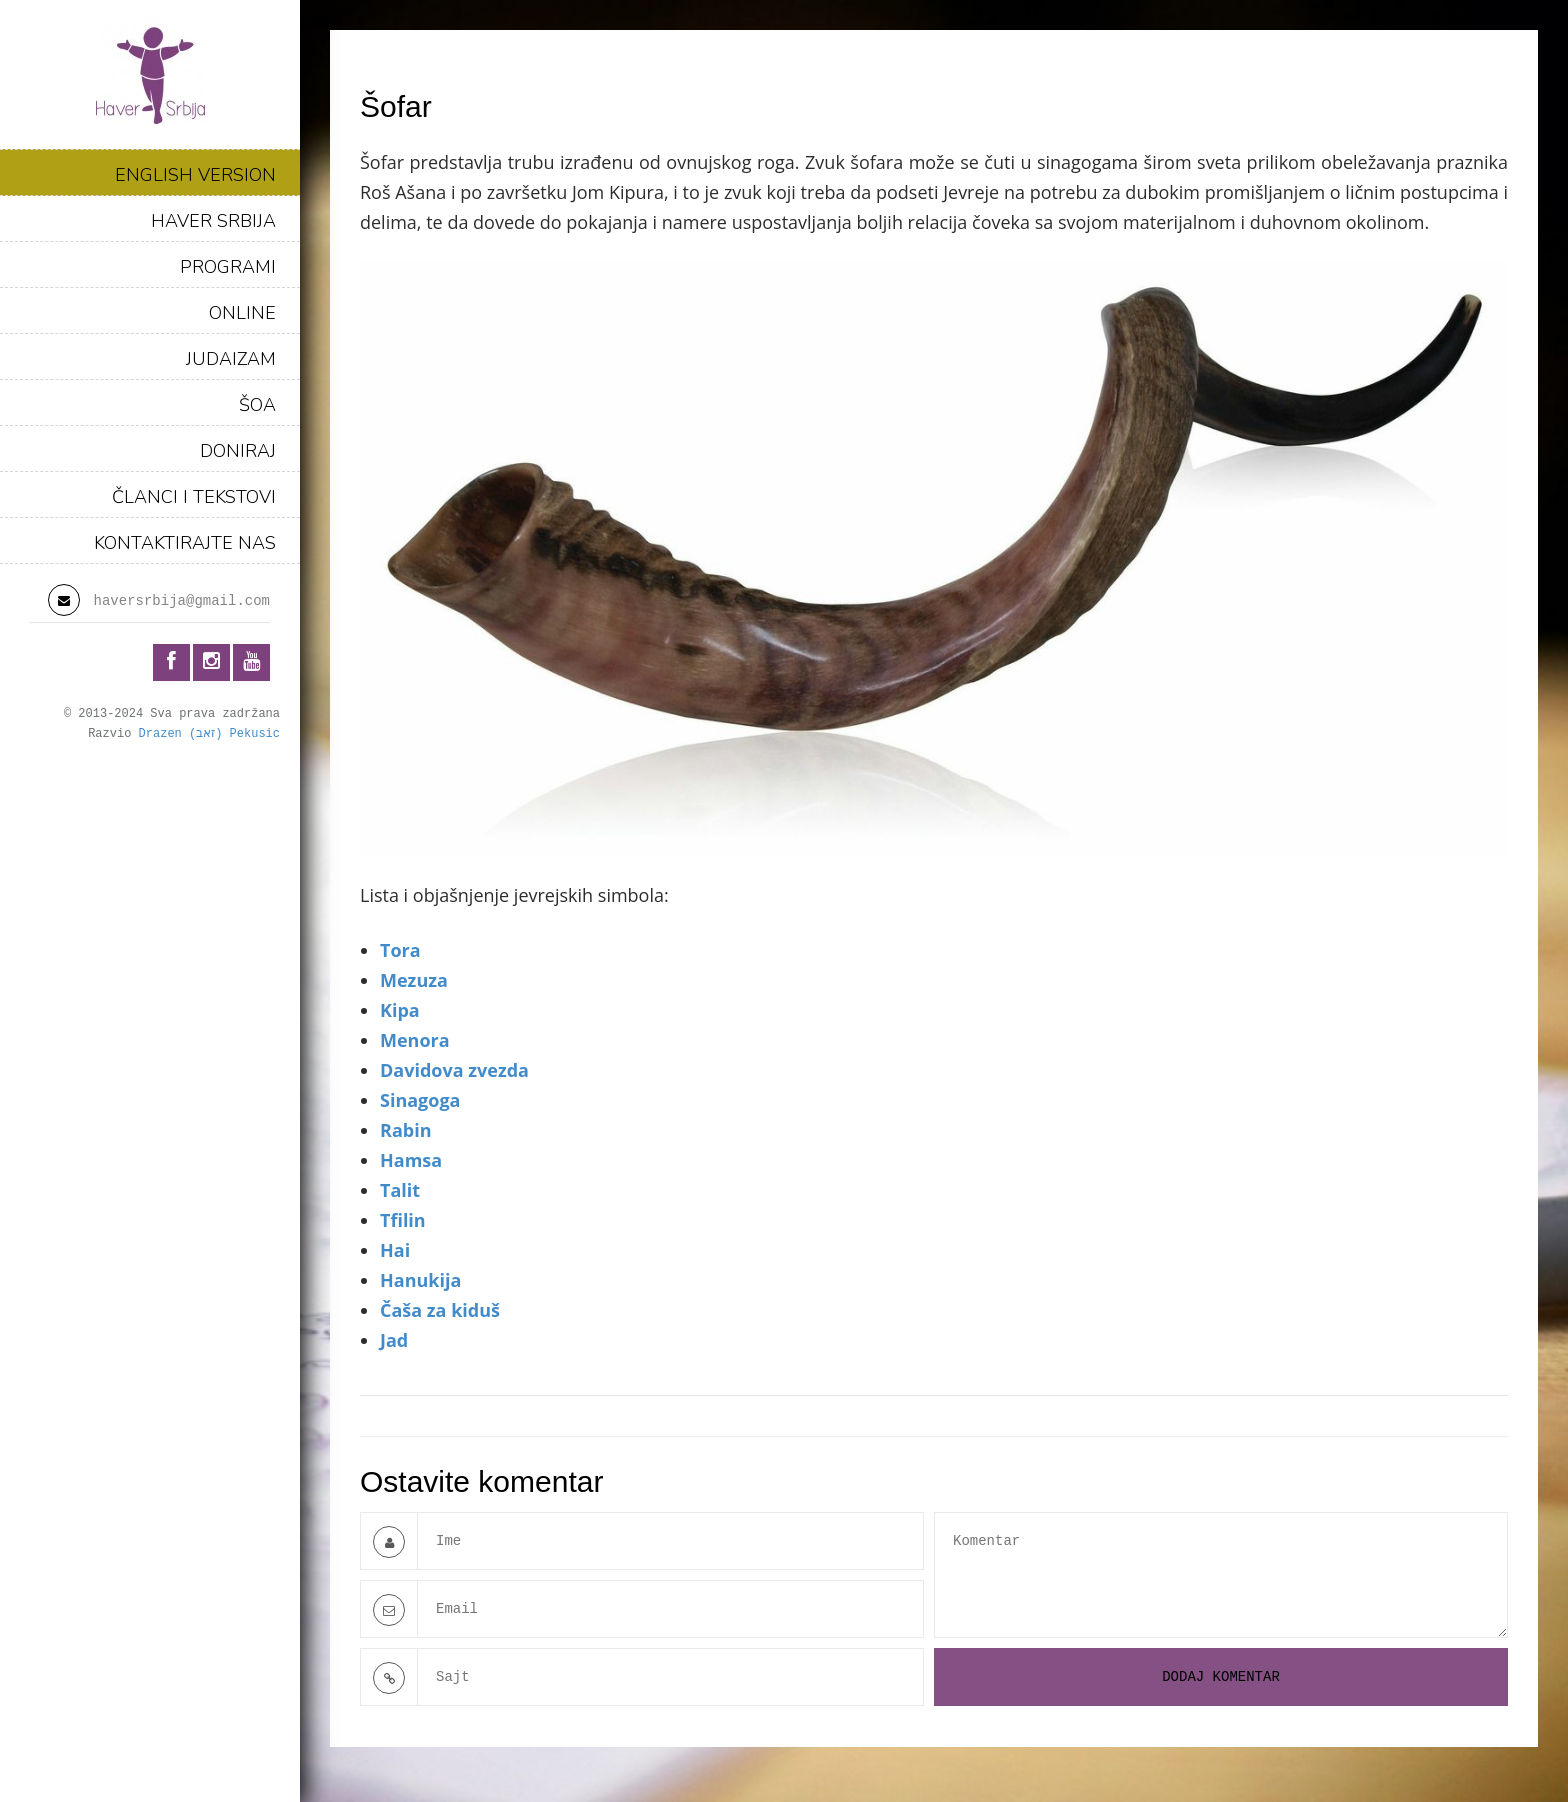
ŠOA (257, 405)
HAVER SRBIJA (213, 221)
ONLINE (242, 313)
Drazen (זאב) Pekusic (209, 734)
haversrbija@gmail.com (182, 601)
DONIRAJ (238, 451)
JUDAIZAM (231, 359)
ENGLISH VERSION (195, 175)
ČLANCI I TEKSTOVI (194, 497)
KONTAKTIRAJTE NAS (185, 543)
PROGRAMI (228, 267)
